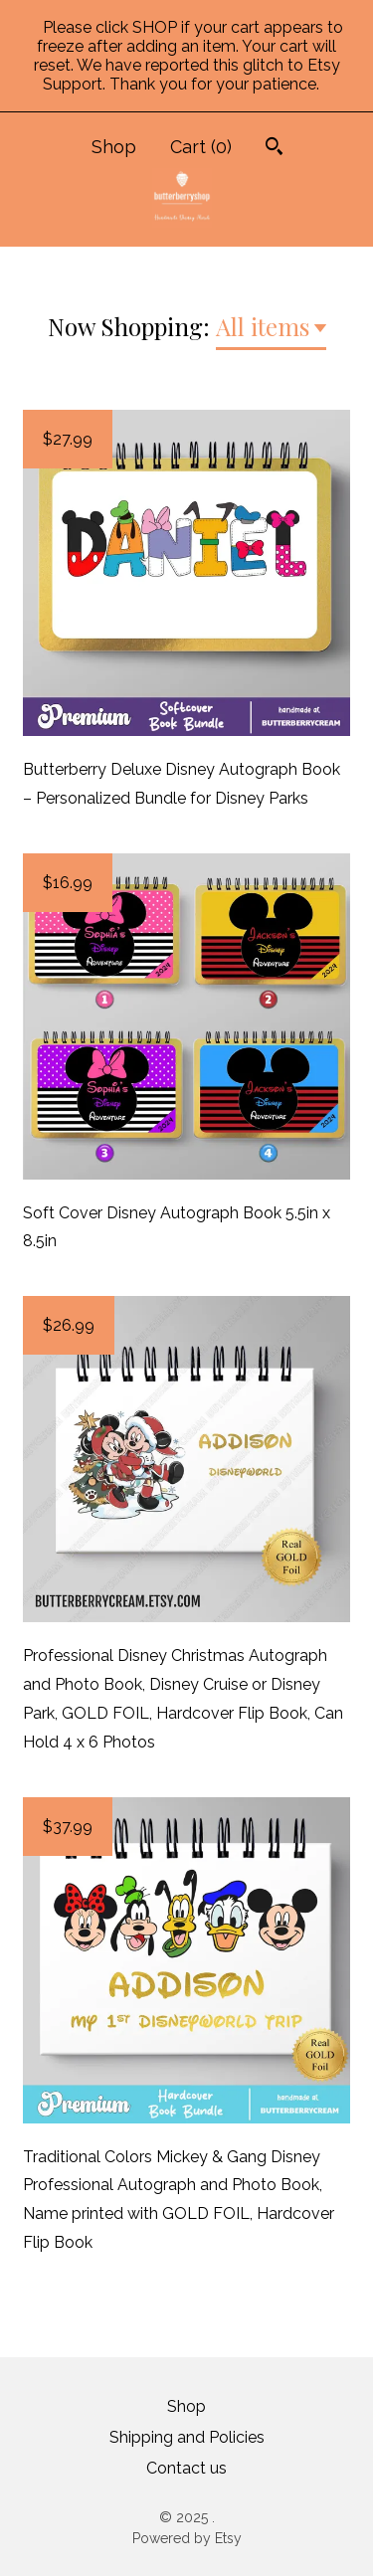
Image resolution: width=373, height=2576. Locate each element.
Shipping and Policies (187, 2437)
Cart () (201, 146)
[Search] (274, 148)
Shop (114, 146)
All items (262, 326)
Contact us (186, 2468)
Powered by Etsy (187, 2538)
